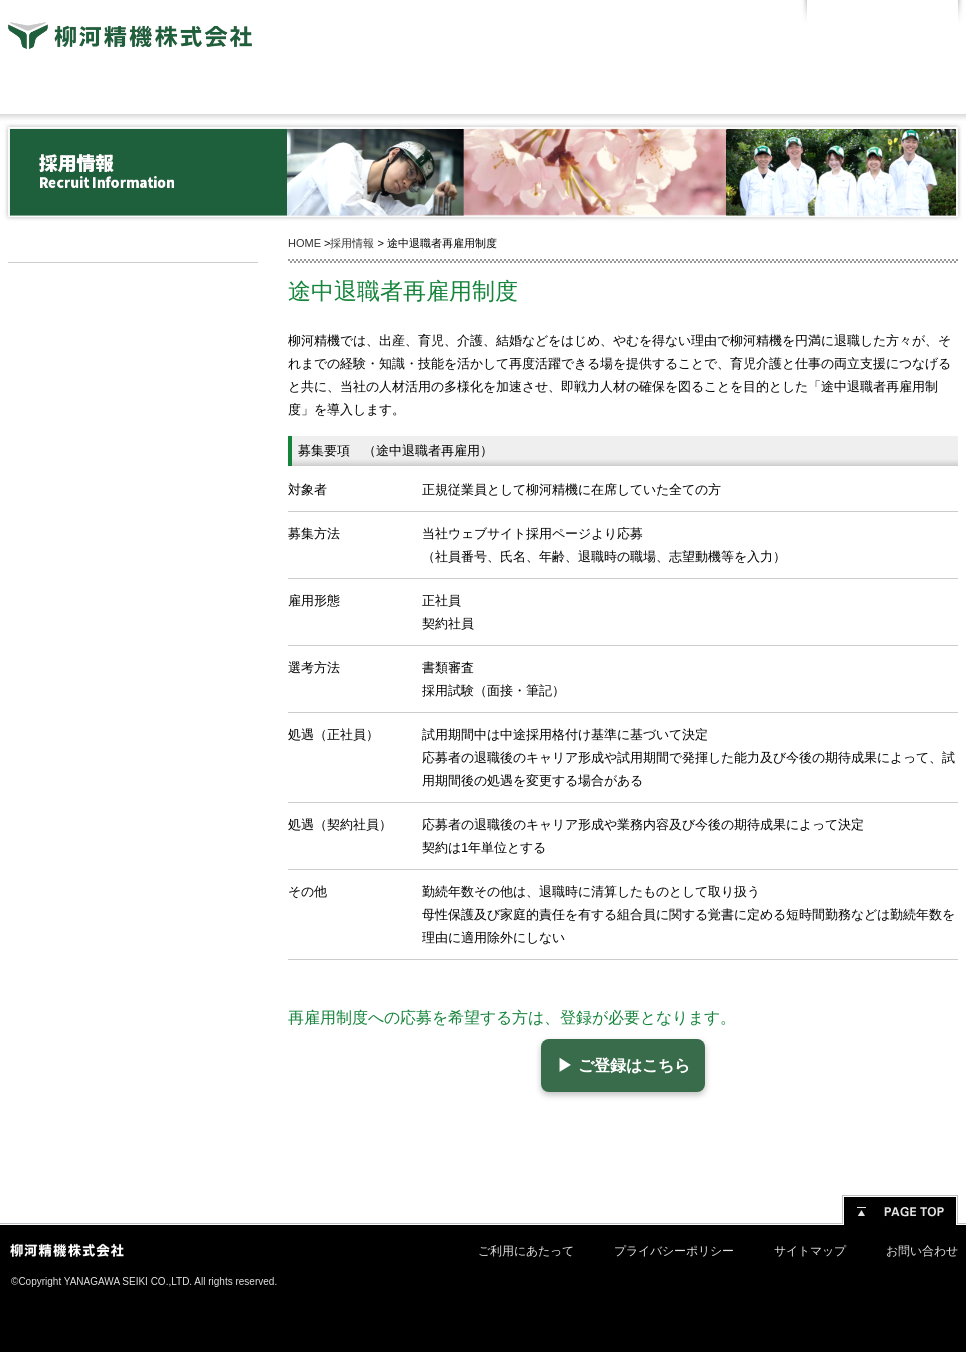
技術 (293, 91)
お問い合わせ (922, 1251)
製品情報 (483, 91)
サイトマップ (810, 1251)
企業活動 (673, 91)
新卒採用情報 (133, 326)
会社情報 (103, 91)
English (920, 14)
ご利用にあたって (526, 1251)
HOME (304, 243)
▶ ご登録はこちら (615, 1065)
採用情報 (133, 284)
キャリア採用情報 (133, 368)
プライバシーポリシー (674, 1251)
